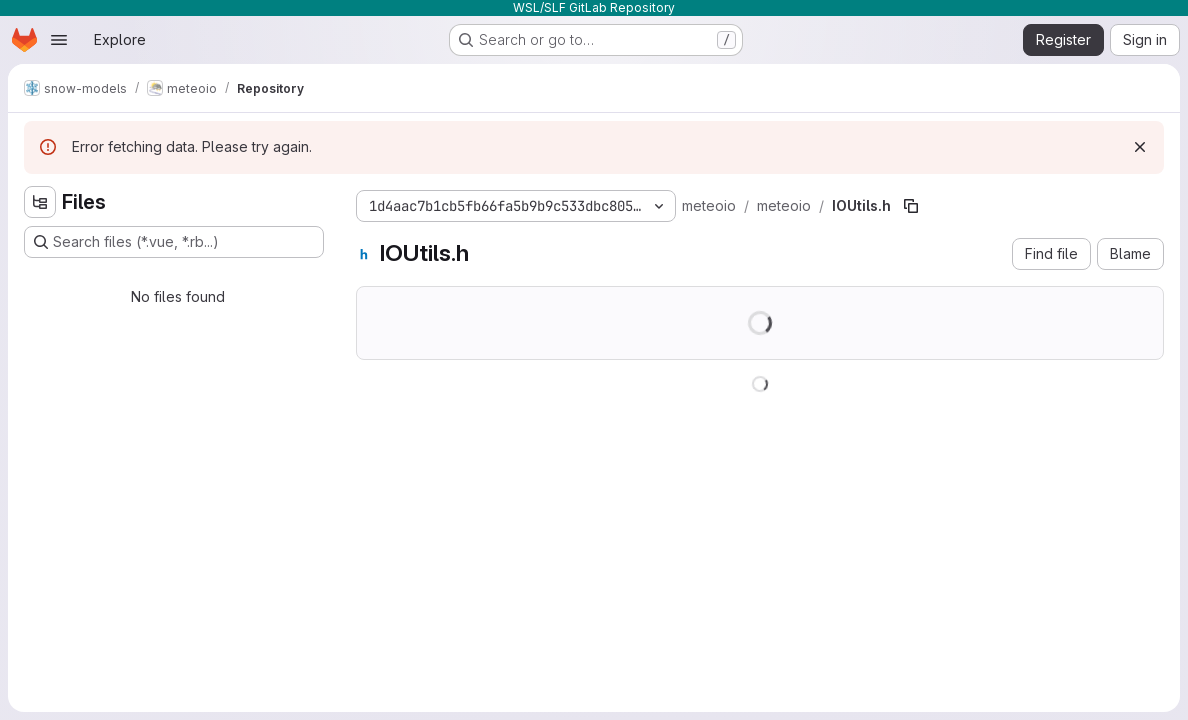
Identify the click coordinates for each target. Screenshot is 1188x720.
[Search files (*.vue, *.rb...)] (174, 242)
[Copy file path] (911, 206)
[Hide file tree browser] (40, 202)
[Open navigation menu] (59, 40)
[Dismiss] (1140, 147)
